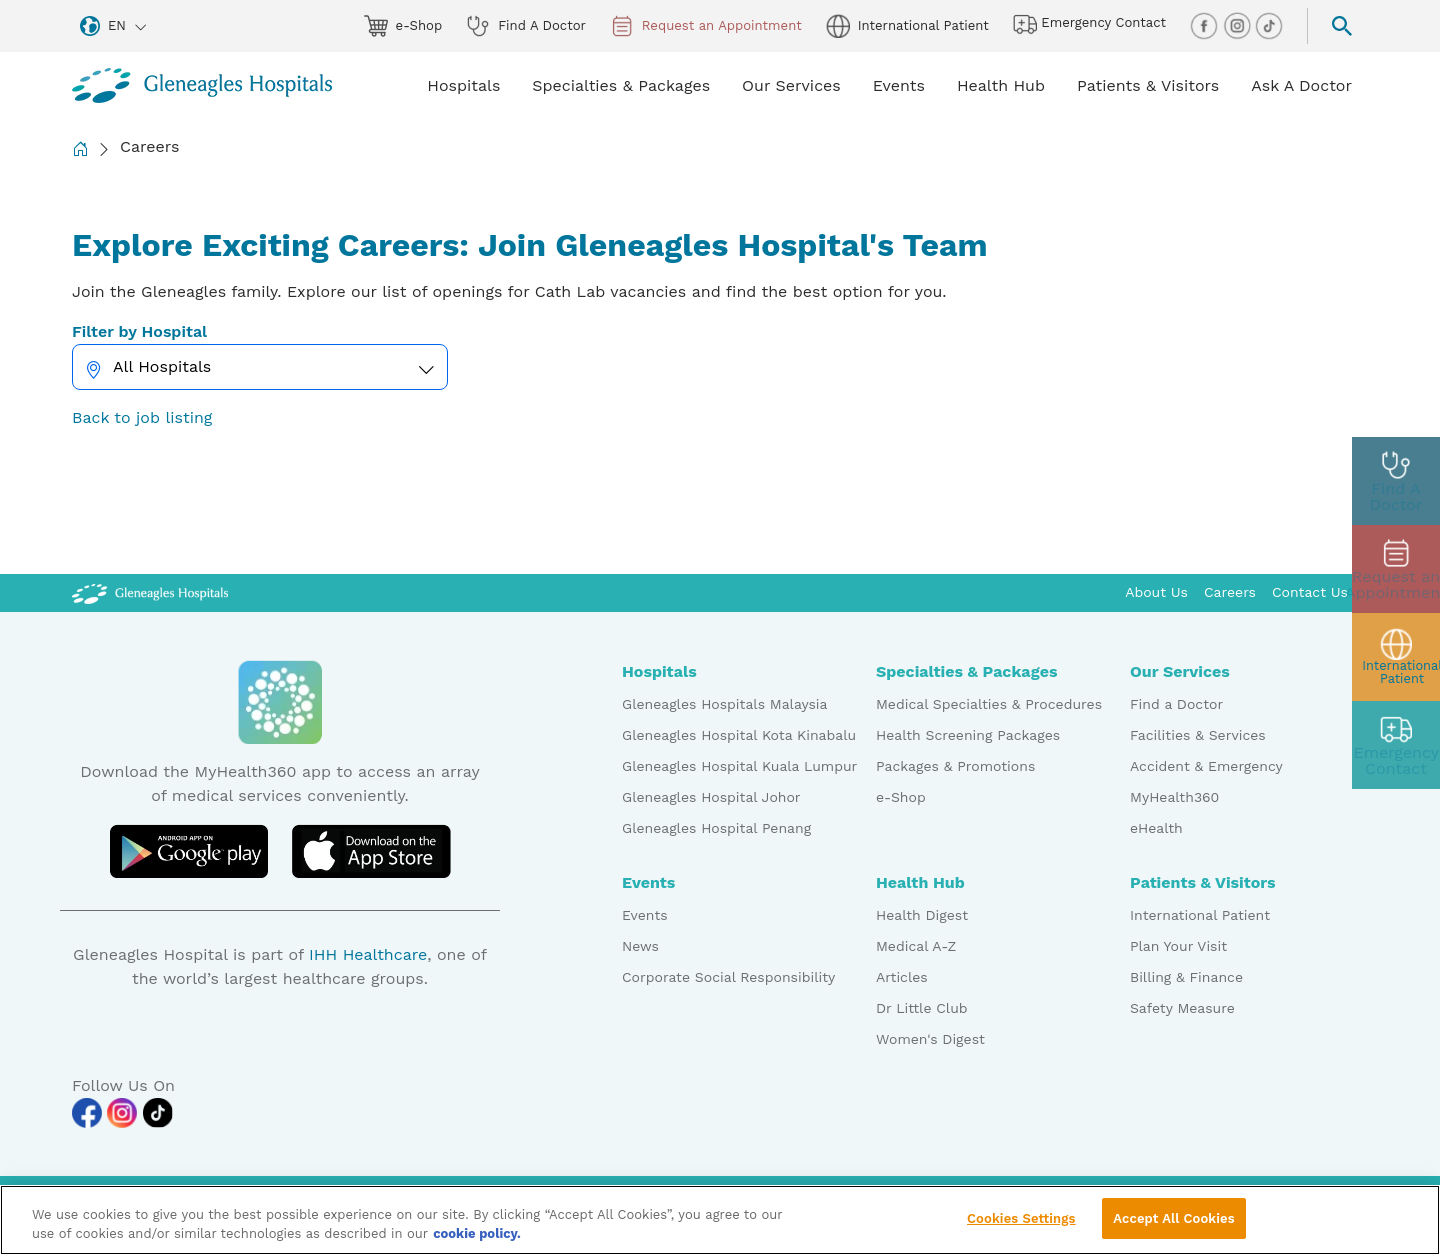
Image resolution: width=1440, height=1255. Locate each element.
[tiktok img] (1269, 24)
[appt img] (1396, 569)
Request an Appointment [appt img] (706, 26)
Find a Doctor (1176, 704)
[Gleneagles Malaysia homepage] (202, 85)
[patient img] (1396, 657)
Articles (902, 977)
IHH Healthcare (368, 954)
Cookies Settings (1021, 1226)
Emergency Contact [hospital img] (1089, 24)
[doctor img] (1396, 481)
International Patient (1200, 915)
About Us (1156, 592)
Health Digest (922, 915)
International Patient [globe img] (907, 26)
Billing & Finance (1186, 977)
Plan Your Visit (1178, 946)
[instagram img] (1239, 24)
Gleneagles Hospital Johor (711, 797)
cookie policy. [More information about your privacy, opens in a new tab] (477, 1241)
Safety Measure (1182, 1008)
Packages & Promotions (955, 766)
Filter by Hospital (139, 331)
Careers (1230, 592)
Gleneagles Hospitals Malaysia (724, 704)
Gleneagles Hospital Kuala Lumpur (739, 766)
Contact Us (1310, 592)
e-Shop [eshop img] (403, 26)
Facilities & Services (1198, 735)
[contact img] (1396, 745)
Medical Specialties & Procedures (989, 704)
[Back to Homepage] (80, 148)
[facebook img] (1206, 24)
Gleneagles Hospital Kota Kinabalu (739, 735)
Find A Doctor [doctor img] (526, 26)
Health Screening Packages (968, 735)
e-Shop (901, 797)
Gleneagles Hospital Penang (716, 828)
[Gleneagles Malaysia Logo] (150, 592)
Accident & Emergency (1206, 766)
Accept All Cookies (1173, 1226)
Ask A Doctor (1301, 85)
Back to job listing (142, 417)
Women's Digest (930, 1039)
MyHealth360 (1174, 797)
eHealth (1156, 828)
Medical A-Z (916, 946)
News (640, 946)
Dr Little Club (922, 1008)
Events (645, 915)
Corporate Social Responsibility (728, 977)
